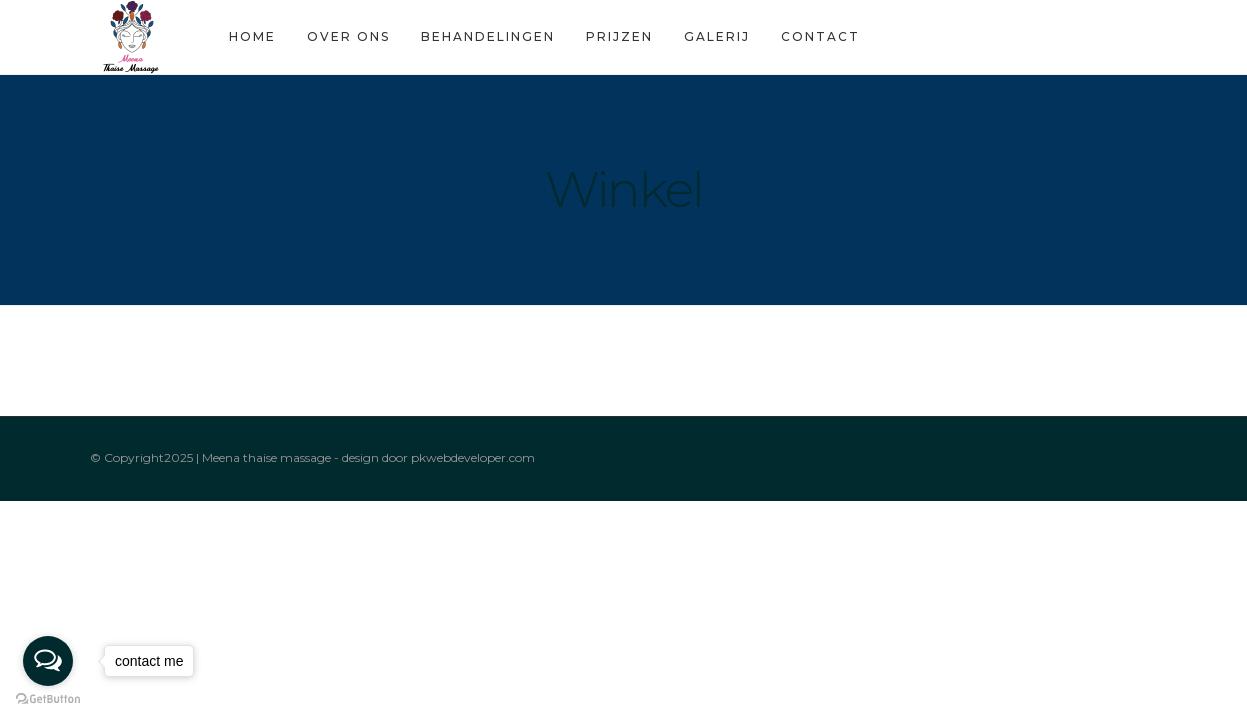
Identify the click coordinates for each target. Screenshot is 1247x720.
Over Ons (344, 36)
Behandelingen (484, 36)
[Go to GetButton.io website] (48, 699)
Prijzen (615, 36)
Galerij (713, 36)
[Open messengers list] (48, 661)
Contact (816, 36)
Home (248, 36)
